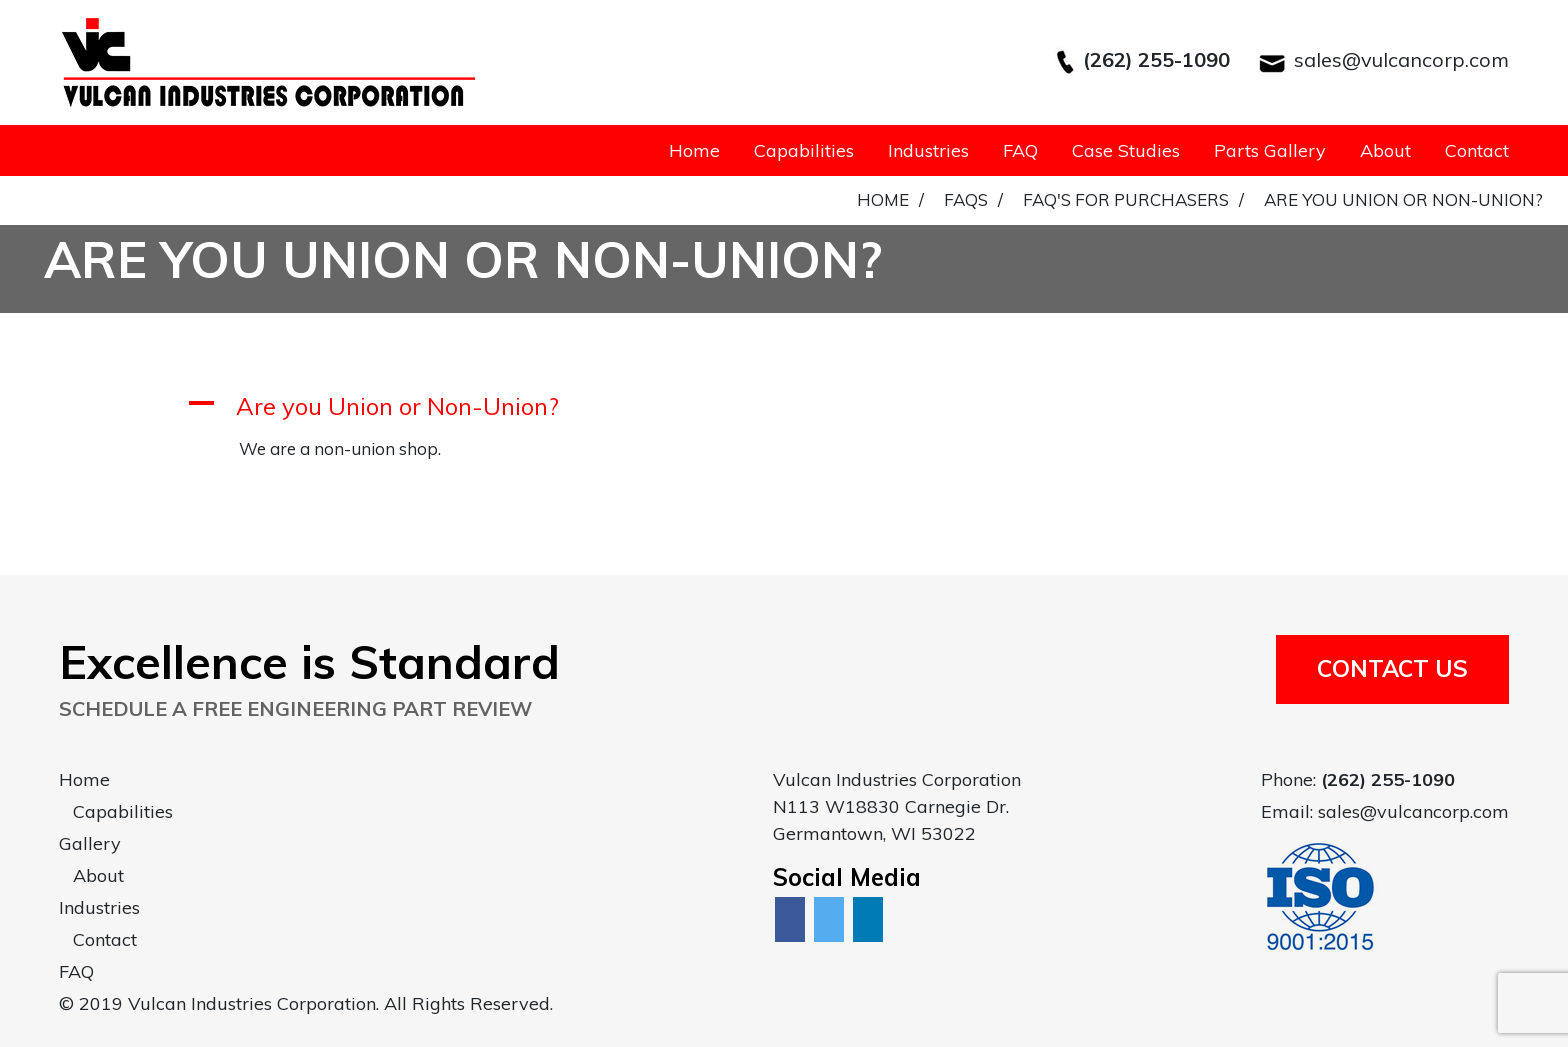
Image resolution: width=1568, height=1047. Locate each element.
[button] (784, 406)
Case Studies (1126, 150)
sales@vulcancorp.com (1401, 59)
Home (694, 150)
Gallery (90, 843)
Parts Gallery (1270, 150)
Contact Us (1392, 668)
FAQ (1020, 150)
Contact (1477, 150)
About (1385, 150)
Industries (928, 150)
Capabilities (804, 150)
